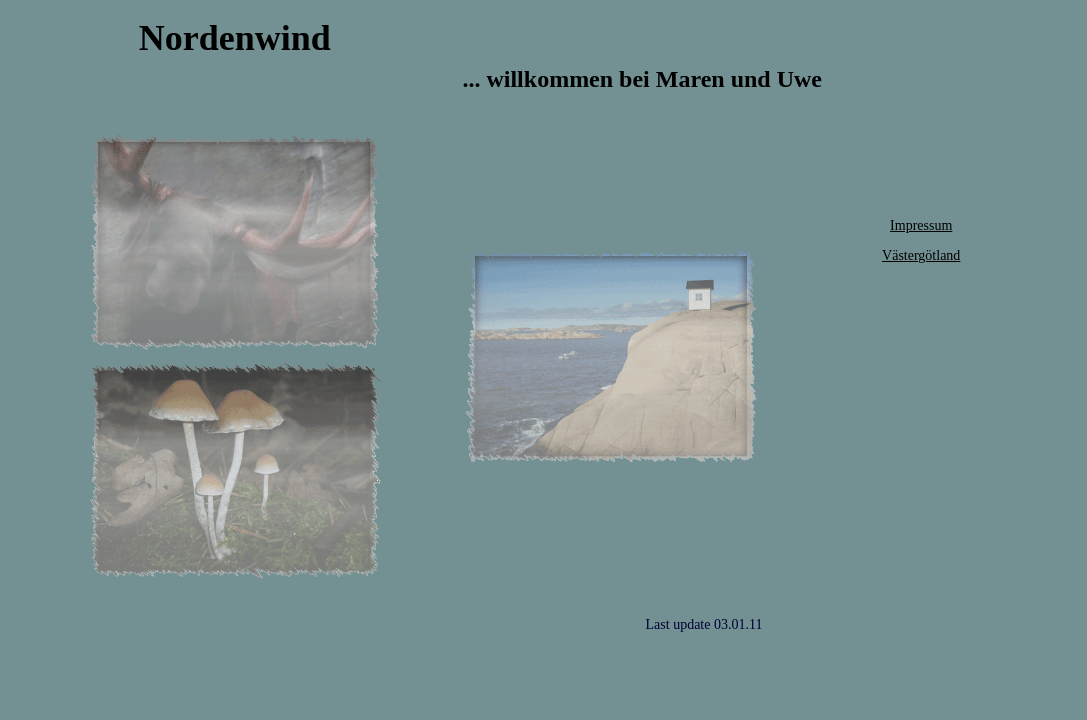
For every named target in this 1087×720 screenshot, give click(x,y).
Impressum (921, 225)
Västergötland (921, 255)
